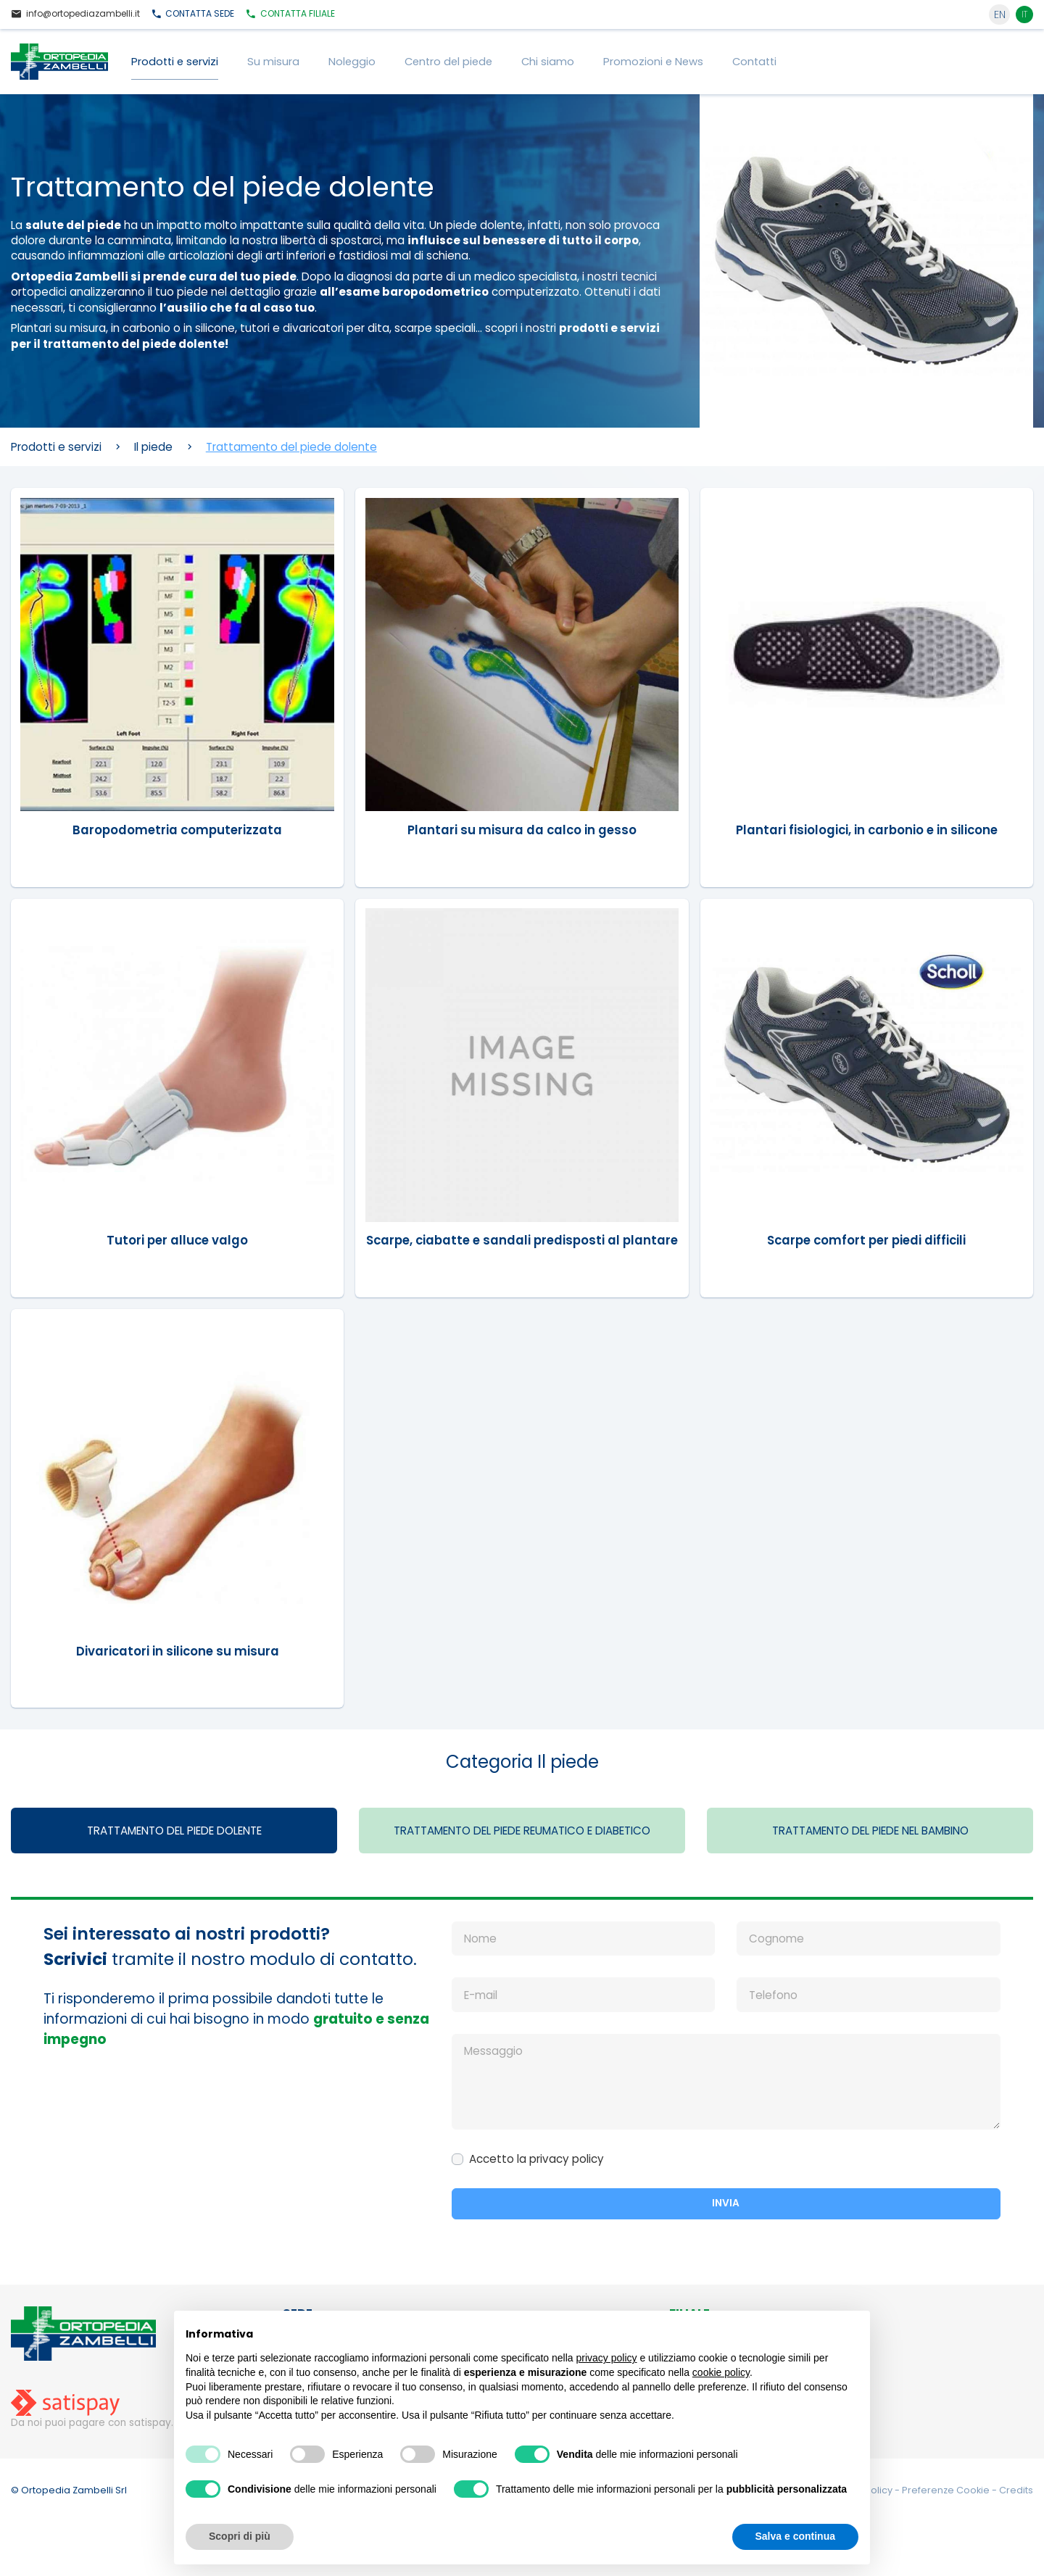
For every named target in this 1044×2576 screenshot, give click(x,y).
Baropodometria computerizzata (177, 829)
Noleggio (352, 61)
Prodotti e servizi (174, 61)
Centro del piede (448, 61)
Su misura (273, 61)
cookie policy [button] (721, 2372)
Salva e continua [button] (795, 2536)
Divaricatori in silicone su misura (177, 1665)
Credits (1016, 2507)
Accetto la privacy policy (536, 2176)
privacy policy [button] (606, 2358)
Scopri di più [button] (239, 2536)
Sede (193, 14)
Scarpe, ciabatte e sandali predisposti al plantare (522, 1247)
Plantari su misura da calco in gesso (521, 829)
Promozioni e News (653, 61)
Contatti (754, 61)
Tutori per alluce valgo (177, 1240)
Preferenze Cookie (947, 2507)
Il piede (153, 446)
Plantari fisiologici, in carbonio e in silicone (867, 829)
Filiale (290, 14)
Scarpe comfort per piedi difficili (866, 1240)
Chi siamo (547, 61)
